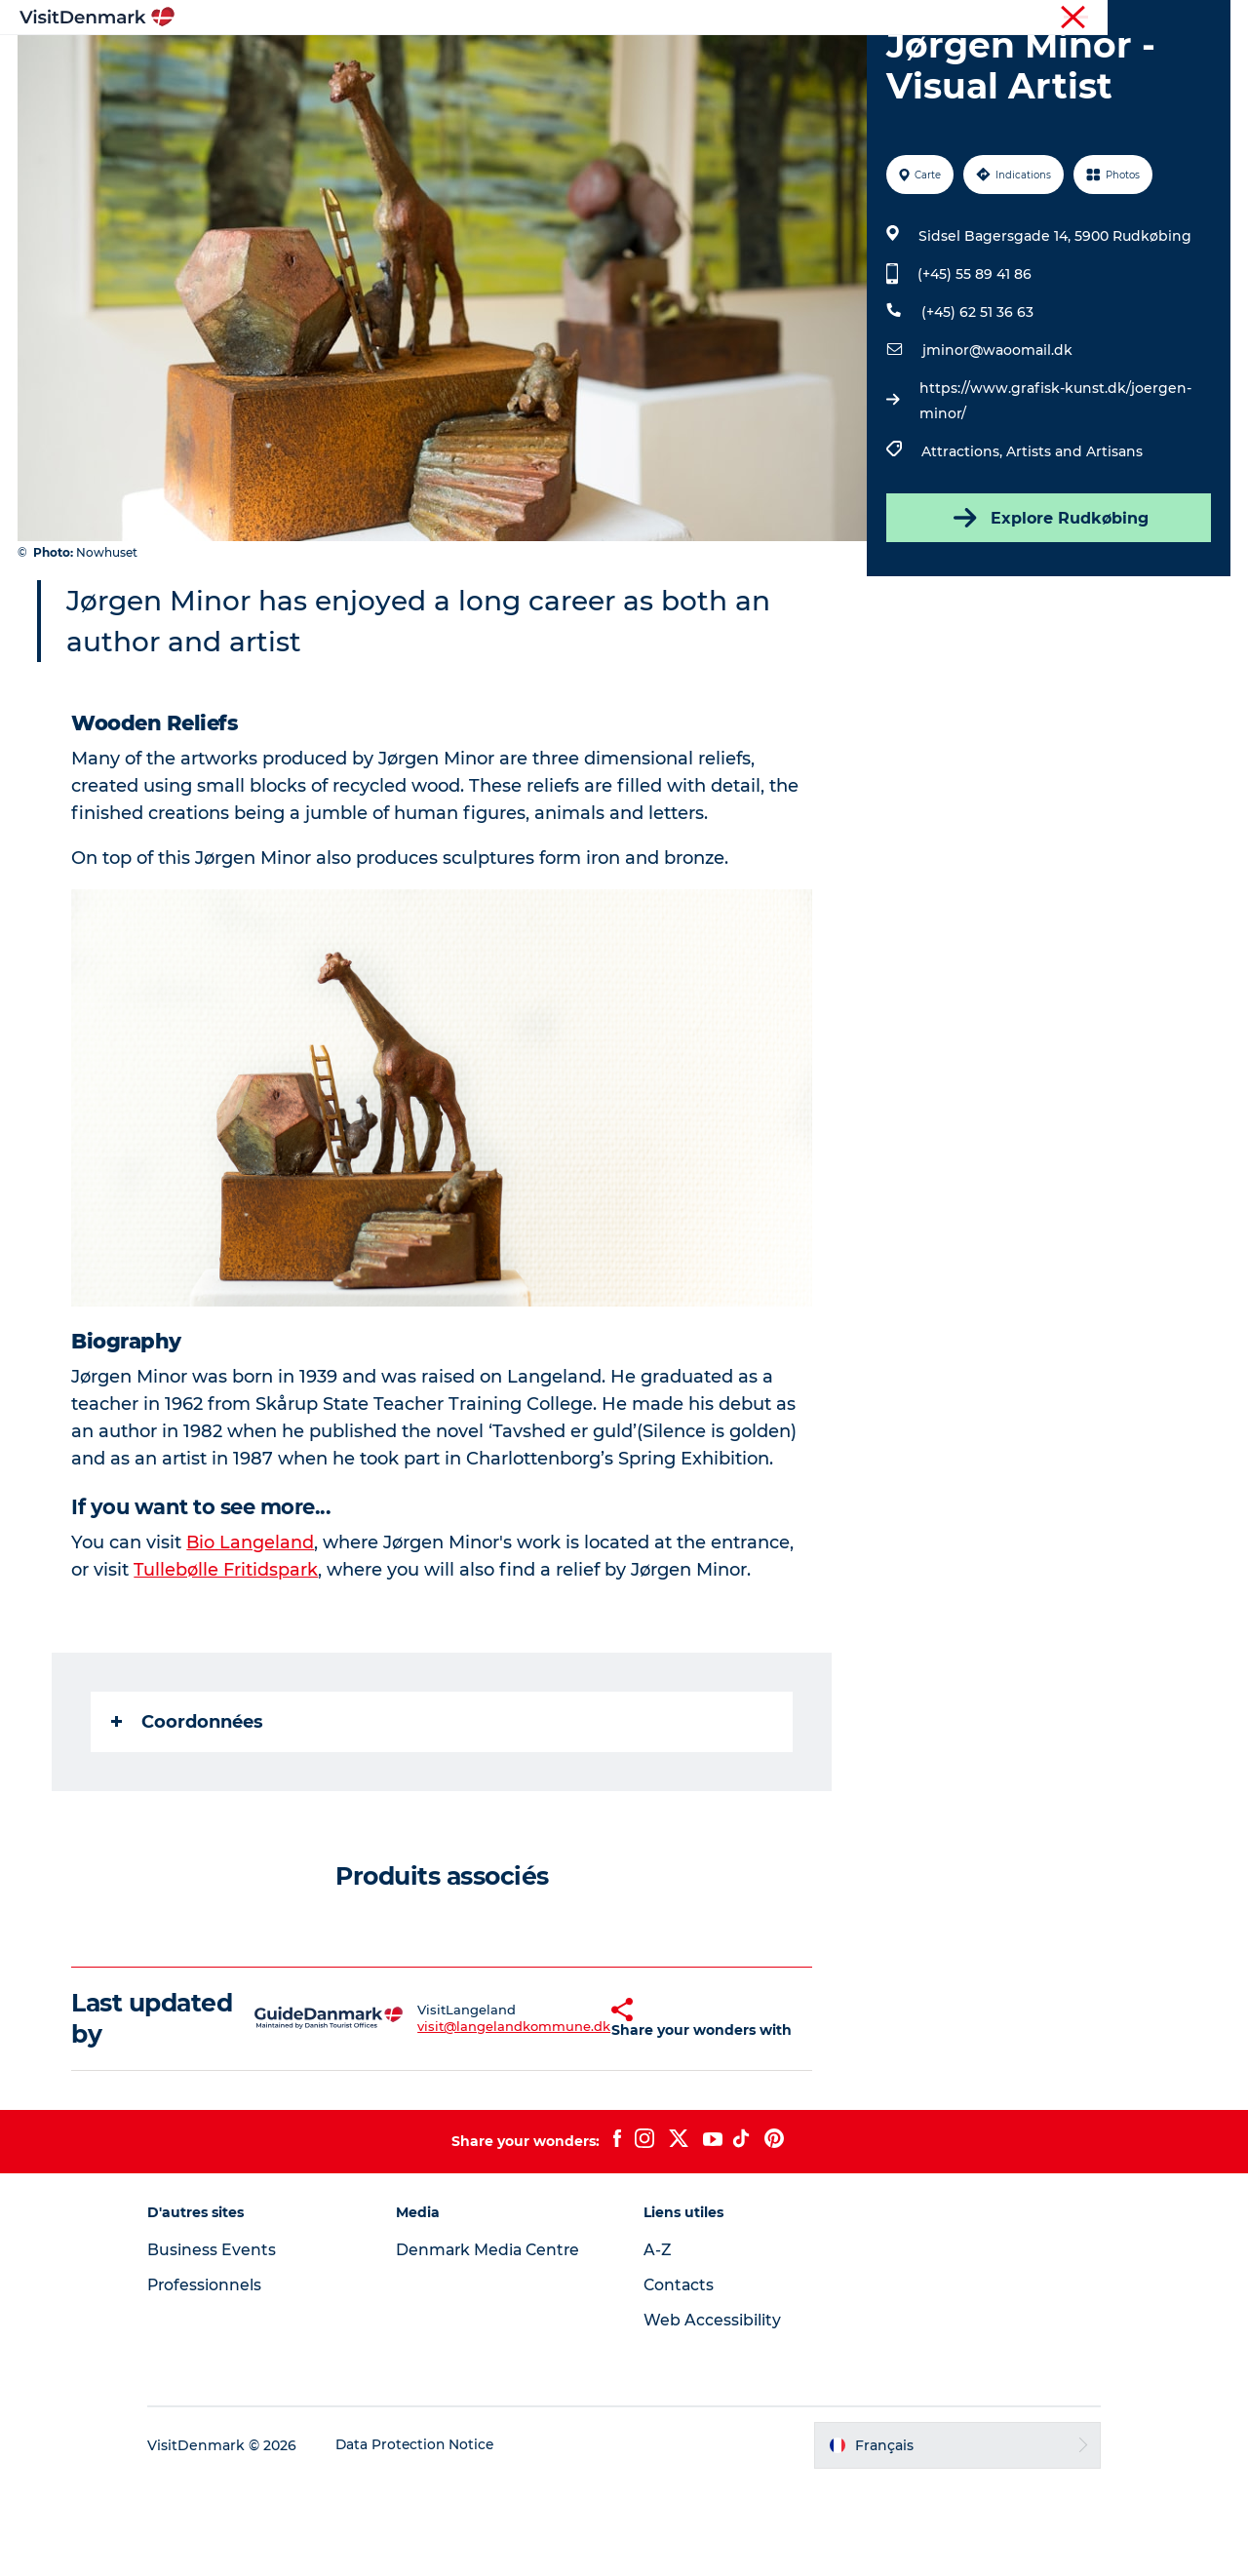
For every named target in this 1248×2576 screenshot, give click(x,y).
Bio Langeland (251, 1635)
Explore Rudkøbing (1047, 610)
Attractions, (962, 544)
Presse (1209, 18)
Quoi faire (578, 63)
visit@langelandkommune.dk (463, 2119)
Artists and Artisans (1073, 544)
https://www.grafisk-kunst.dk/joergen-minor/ (1054, 493)
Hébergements (699, 63)
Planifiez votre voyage (865, 63)
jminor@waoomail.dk (996, 442)
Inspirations (346, 63)
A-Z (658, 2342)
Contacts (680, 2377)
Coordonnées (188, 1814)
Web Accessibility (712, 2412)
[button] (570, 2110)
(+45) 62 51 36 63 (976, 404)
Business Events (228, 2342)
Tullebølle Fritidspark (227, 1662)
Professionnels (1129, 18)
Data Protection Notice (433, 2538)
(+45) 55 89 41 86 (973, 366)
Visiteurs (1044, 18)
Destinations (466, 63)
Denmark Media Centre (498, 2342)
